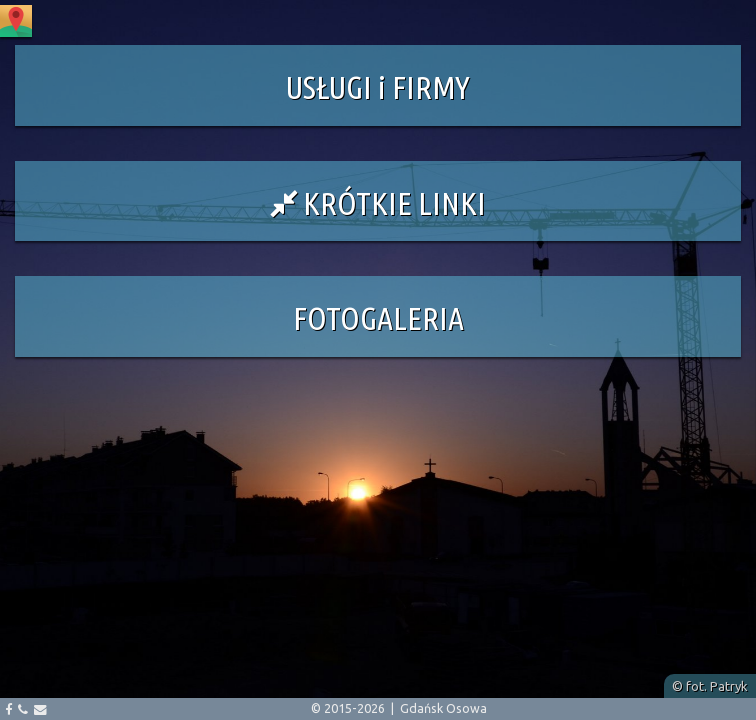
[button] (378, 85)
